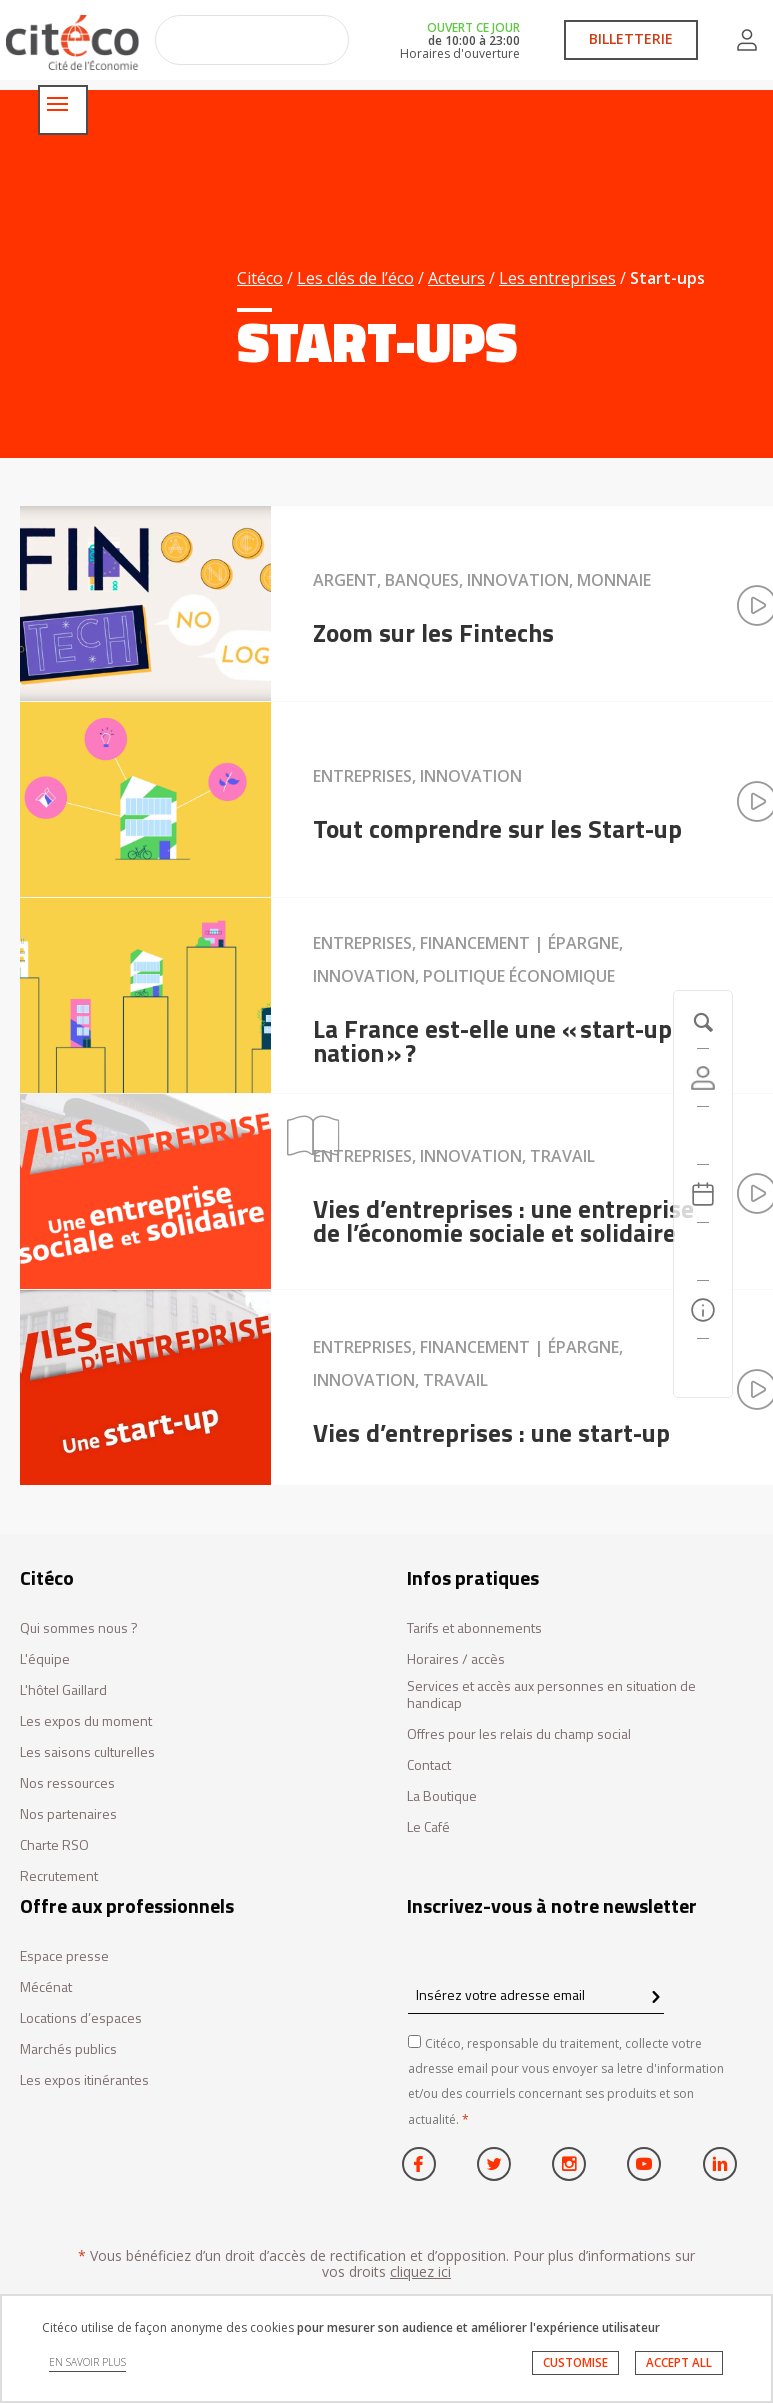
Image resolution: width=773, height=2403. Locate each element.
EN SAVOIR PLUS (90, 2369)
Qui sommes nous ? (79, 1628)
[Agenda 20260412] (703, 1194)
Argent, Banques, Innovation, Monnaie (482, 580)
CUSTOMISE (569, 2368)
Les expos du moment (86, 1721)
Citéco (260, 278)
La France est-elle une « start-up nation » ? (492, 1040)
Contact (429, 1765)
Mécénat (46, 1987)
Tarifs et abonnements (474, 1628)
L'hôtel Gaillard (63, 1690)
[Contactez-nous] (703, 1368)
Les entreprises (557, 278)
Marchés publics (68, 2049)
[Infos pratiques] (703, 1310)
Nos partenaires (68, 1814)
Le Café (428, 1827)
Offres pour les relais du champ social (519, 1734)
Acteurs (456, 278)
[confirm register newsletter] (655, 1998)
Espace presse (64, 1956)
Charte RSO (54, 1845)
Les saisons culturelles (87, 1752)
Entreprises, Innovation (417, 776)
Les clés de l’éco (355, 278)
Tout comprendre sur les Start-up (497, 828)
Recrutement (59, 1876)
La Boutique (442, 1796)
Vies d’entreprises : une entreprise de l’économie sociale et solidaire (503, 1220)
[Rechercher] (703, 1252)
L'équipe (45, 1659)
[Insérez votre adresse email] (536, 1994)
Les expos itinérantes (84, 2080)
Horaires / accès (456, 1659)
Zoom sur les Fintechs (433, 632)
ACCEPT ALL (677, 2368)
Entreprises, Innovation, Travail (454, 1156)
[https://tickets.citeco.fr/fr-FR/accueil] (703, 1136)
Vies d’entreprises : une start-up (491, 1432)
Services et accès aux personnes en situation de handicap (551, 1695)
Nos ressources (67, 1783)
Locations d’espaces (81, 2018)
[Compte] (703, 1078)
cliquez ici (420, 2271)
